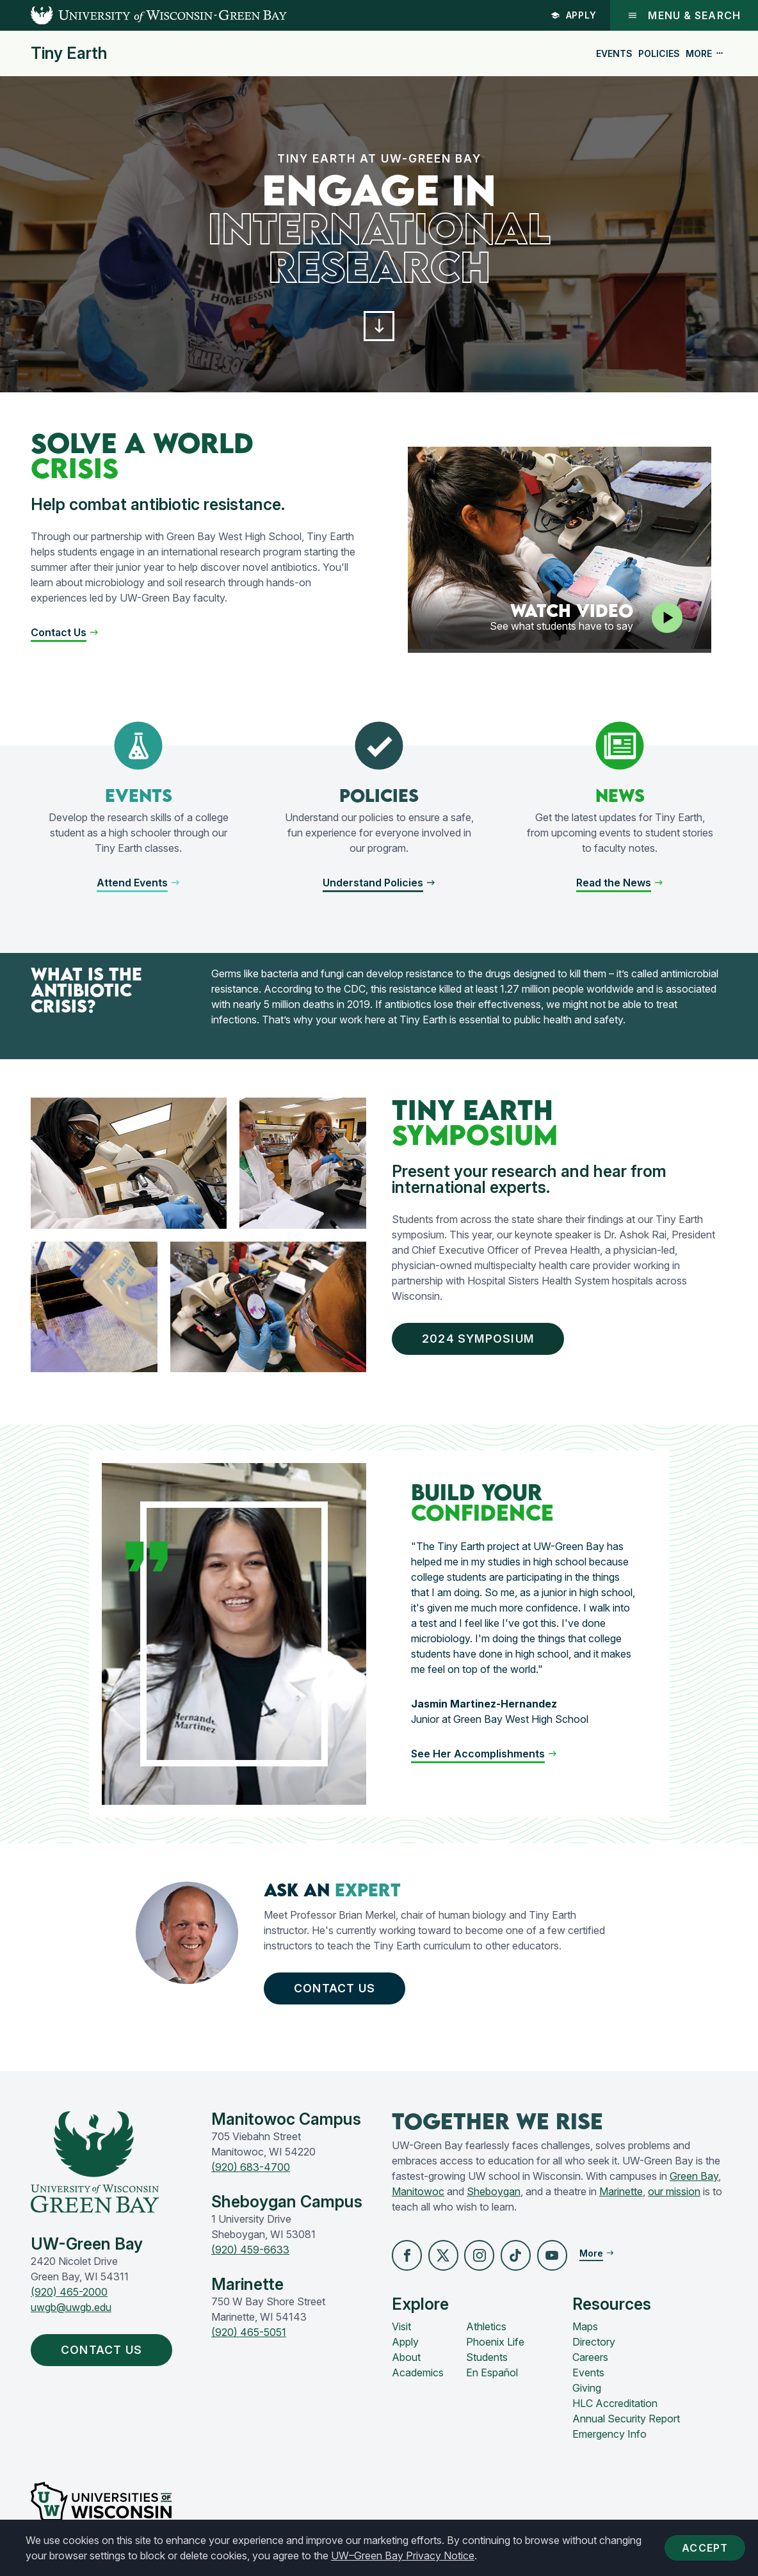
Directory (593, 2345)
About (406, 2361)
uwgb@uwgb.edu (71, 2311)
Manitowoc (418, 2195)
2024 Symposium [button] (482, 1340)
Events (614, 53)
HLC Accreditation (614, 2407)
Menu (684, 15)
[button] (378, 326)
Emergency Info (609, 2437)
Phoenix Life (495, 2345)
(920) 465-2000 (69, 2295)
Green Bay (694, 2179)
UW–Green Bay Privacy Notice (402, 2555)
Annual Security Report (626, 2422)
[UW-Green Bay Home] (143, 15)
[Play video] (667, 619)
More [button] (705, 53)
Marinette (621, 2195)
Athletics (486, 2330)
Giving (586, 2391)
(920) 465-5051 (248, 2336)
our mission (674, 2195)
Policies (659, 53)
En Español (492, 2376)
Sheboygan (493, 2195)
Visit (401, 2330)
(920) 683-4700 (250, 2170)
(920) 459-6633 (250, 2253)
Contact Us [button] (338, 1991)
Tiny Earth (69, 53)
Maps (585, 2330)
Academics (418, 2376)
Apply (574, 15)
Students (487, 2361)
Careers (590, 2361)
